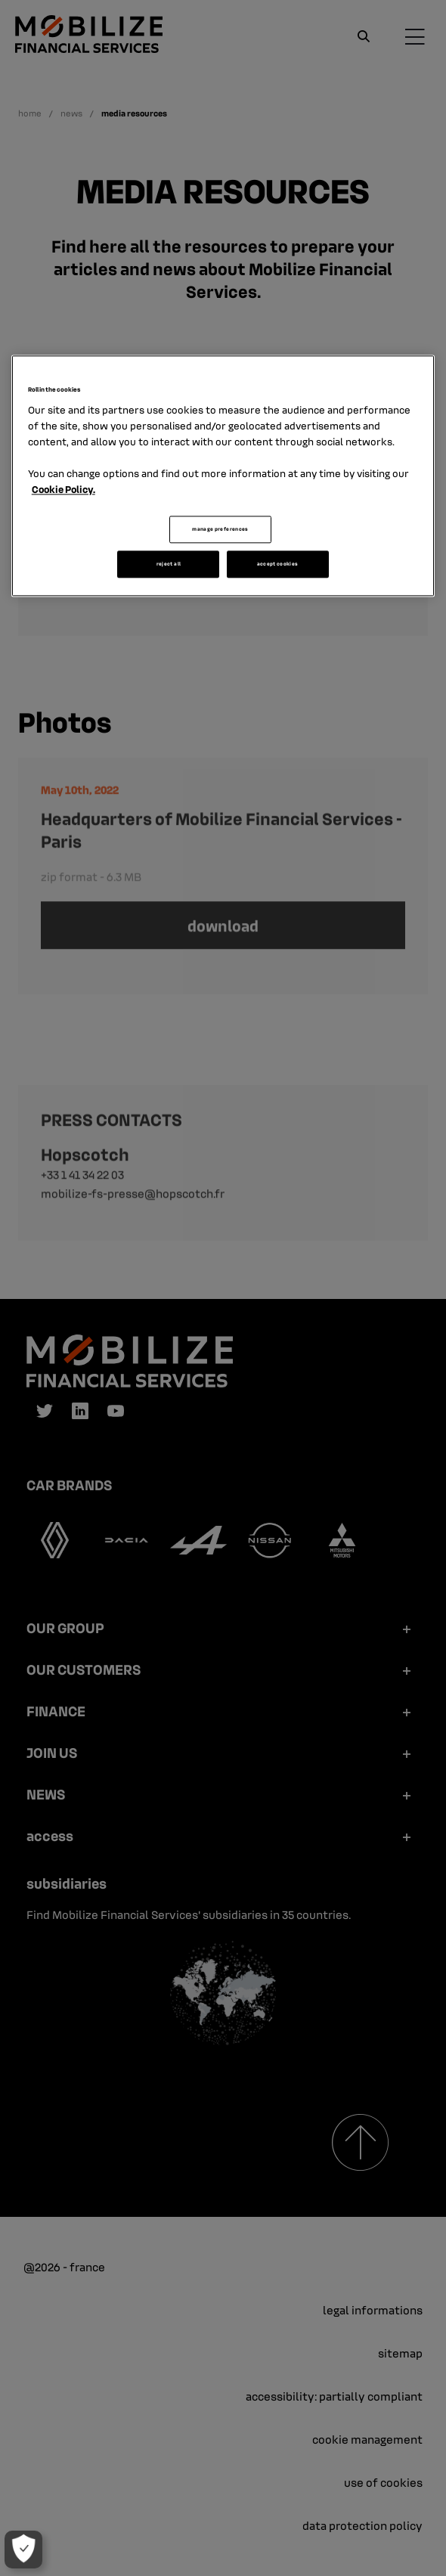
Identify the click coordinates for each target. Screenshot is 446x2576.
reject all (168, 564)
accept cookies (278, 564)
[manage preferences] (23, 2549)
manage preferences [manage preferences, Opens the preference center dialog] (220, 529)
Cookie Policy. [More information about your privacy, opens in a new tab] (63, 489)
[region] (223, 476)
